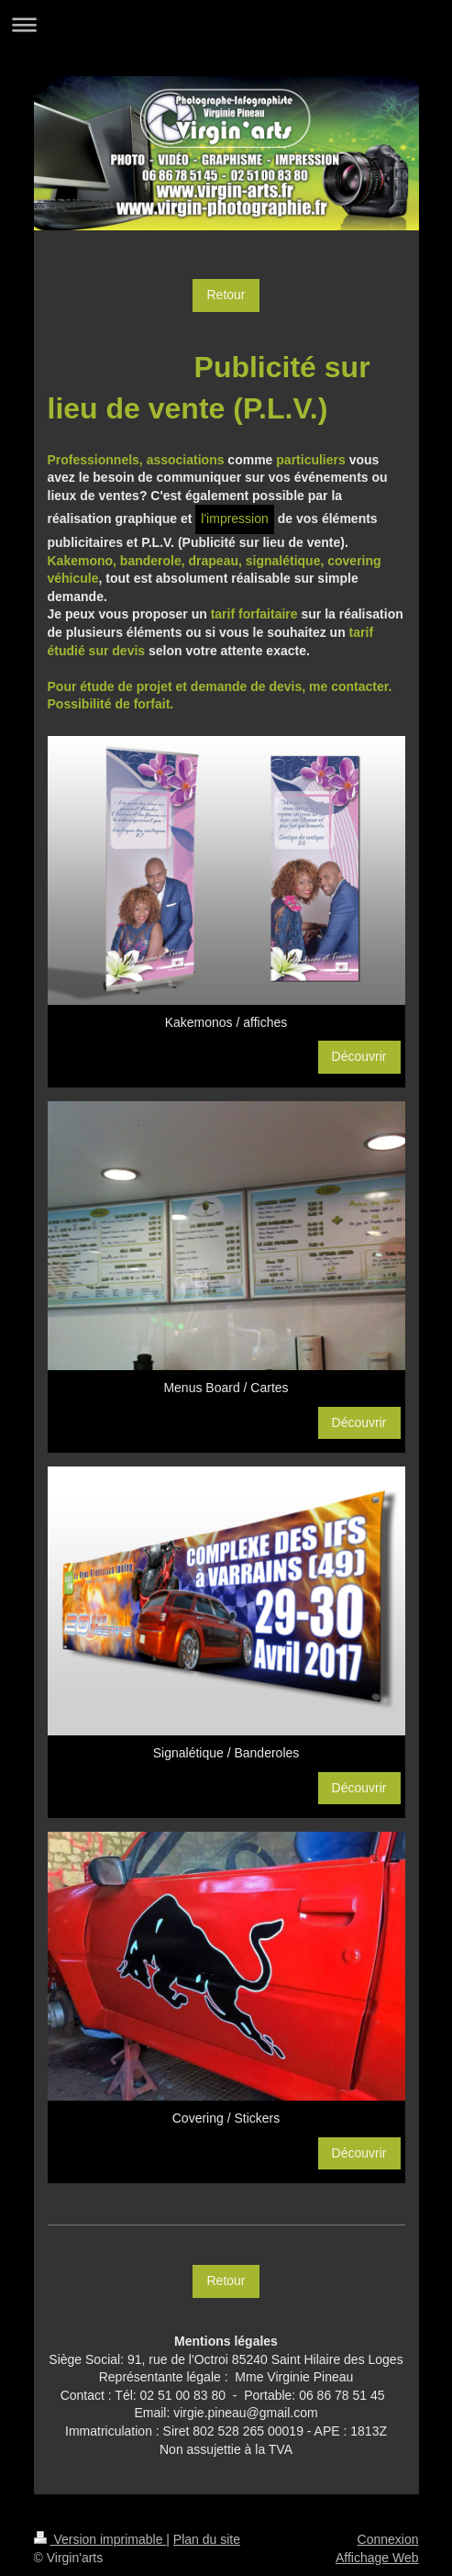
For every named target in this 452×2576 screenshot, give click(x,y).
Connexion (388, 2539)
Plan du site (206, 2539)
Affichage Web (377, 2557)
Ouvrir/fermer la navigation (226, 24)
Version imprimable (100, 2539)
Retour (225, 294)
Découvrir (359, 1056)
